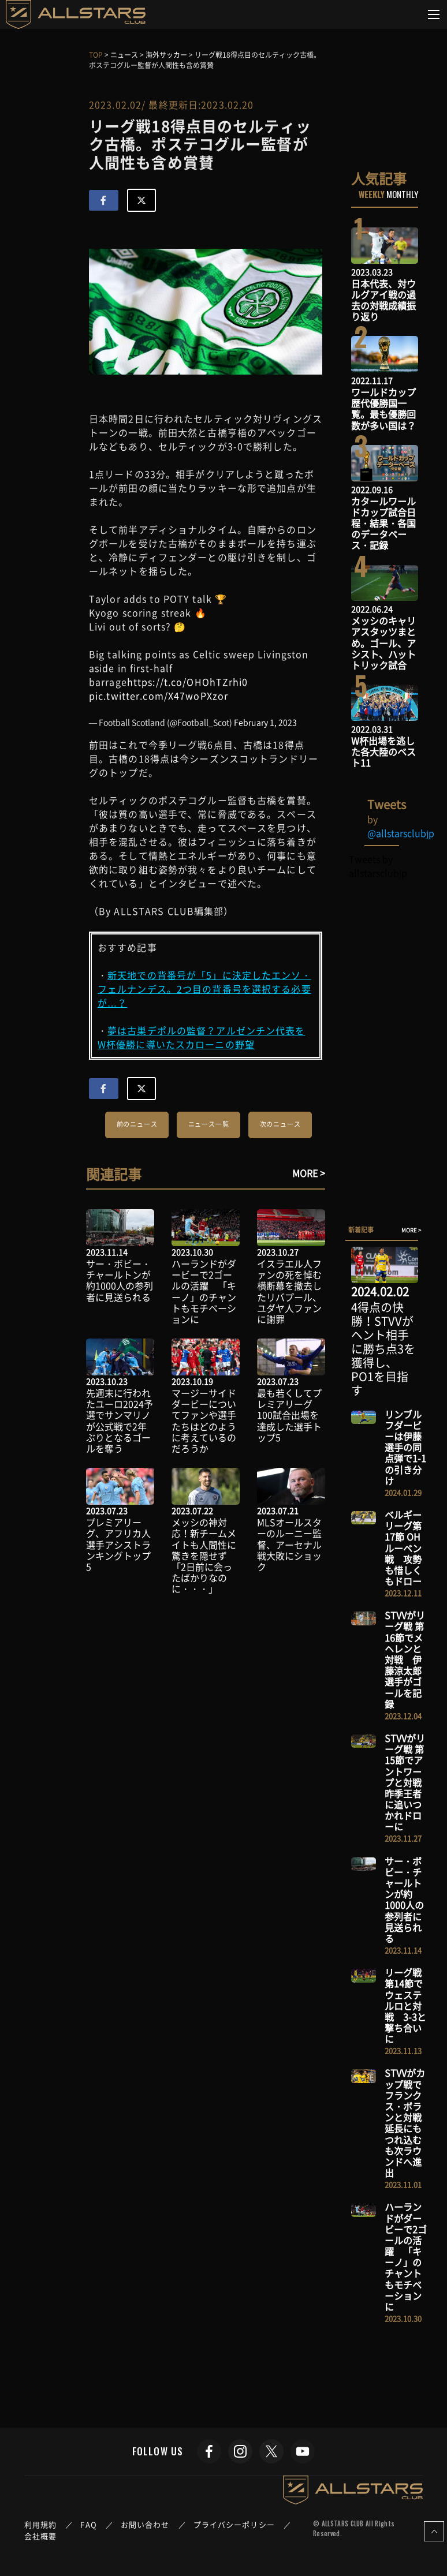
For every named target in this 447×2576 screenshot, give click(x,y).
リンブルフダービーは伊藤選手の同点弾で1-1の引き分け (405, 1447)
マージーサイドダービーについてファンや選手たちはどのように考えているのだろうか (204, 1420)
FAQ (88, 2524)
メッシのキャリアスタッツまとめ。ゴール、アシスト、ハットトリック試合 (383, 643)
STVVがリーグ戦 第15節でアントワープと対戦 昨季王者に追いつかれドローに (408, 1782)
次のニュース (280, 1124)
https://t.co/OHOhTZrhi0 (187, 682)
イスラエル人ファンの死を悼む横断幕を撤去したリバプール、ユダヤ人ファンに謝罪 (289, 1291)
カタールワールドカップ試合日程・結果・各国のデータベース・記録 (383, 523)
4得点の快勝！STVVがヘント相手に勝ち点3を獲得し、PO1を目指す (383, 1349)
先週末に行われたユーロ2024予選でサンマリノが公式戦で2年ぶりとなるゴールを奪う (119, 1420)
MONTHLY (402, 194)
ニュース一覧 (208, 1124)
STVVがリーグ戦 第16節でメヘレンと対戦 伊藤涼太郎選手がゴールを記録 (405, 1659)
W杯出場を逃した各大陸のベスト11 (383, 751)
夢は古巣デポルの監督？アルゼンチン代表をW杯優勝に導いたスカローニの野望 (202, 1037)
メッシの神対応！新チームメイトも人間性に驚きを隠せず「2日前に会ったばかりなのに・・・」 (204, 1555)
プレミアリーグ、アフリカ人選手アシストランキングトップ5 (118, 1544)
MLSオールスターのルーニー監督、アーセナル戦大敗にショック (289, 1544)
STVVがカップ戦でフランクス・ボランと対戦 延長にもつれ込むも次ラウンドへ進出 (408, 2122)
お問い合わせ (145, 2524)
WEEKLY (372, 194)
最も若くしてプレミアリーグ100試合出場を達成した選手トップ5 (289, 1415)
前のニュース (137, 1124)
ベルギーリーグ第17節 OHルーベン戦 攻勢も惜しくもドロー (403, 1548)
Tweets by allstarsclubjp (378, 866)
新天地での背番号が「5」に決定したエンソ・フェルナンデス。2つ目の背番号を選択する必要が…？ (204, 989)
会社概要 (40, 2535)
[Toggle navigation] (434, 14)
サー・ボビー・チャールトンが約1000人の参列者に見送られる (119, 1280)
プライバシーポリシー (234, 2524)
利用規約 (40, 2524)
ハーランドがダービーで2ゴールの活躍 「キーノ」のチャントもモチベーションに (204, 1291)
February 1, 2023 (265, 722)
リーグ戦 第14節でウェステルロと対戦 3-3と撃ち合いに (405, 2005)
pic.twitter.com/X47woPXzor (158, 695)
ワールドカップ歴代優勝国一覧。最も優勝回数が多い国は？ (383, 408)
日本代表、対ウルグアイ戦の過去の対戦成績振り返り (383, 300)
